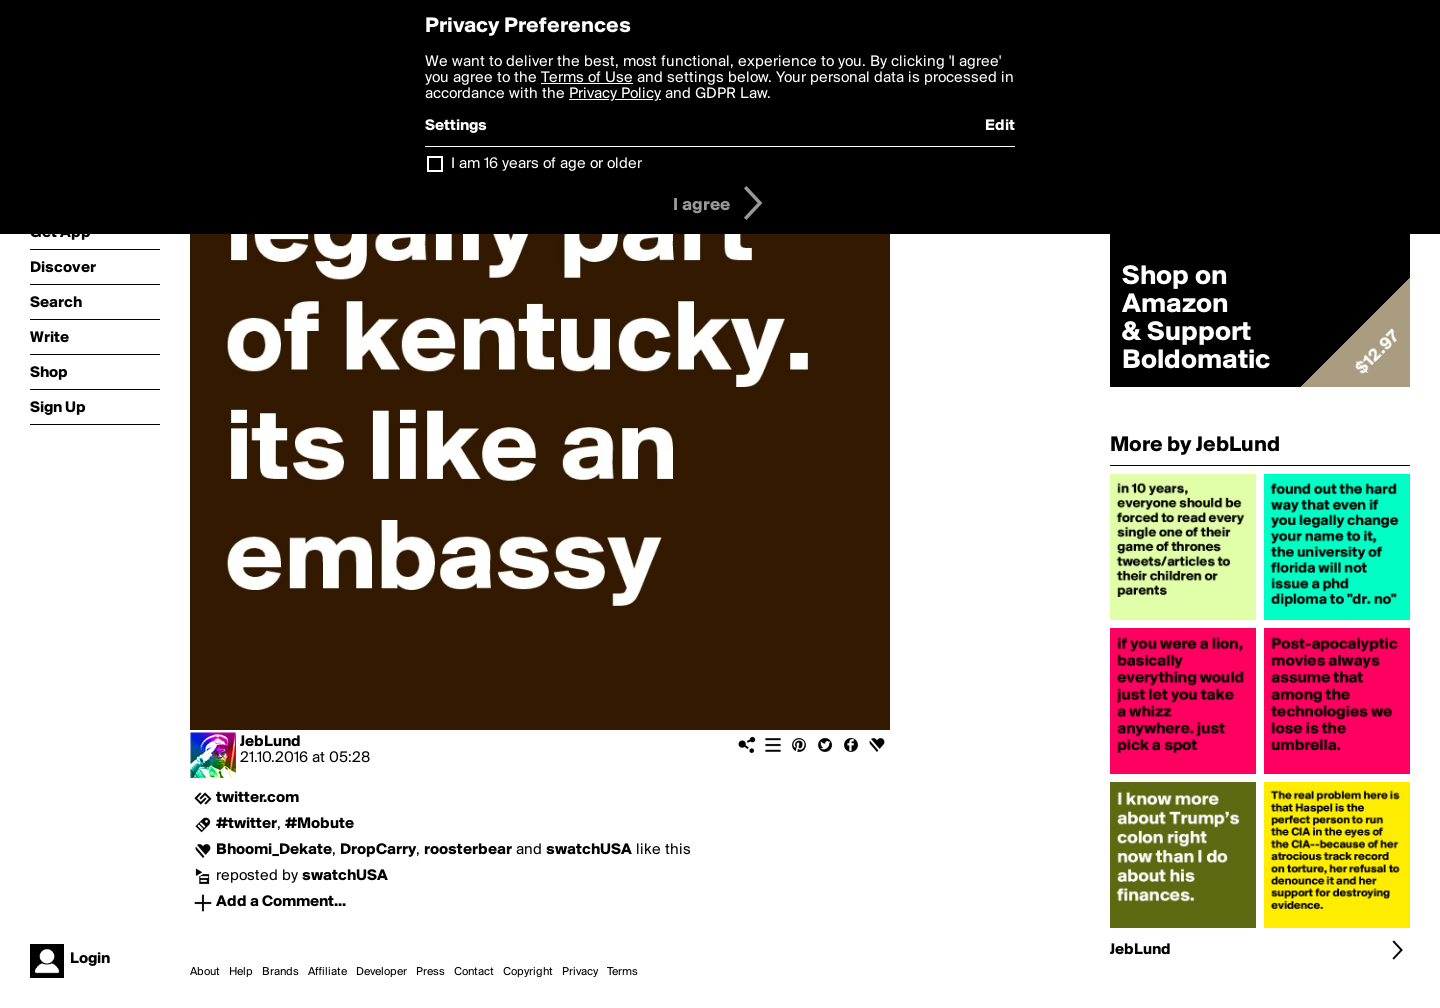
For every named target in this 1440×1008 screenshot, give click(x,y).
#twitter (246, 824)
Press (430, 972)
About (205, 972)
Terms (622, 972)
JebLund (270, 742)
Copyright (528, 972)
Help (241, 972)
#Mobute (319, 824)
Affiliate (327, 972)
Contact (474, 972)
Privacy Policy (615, 94)
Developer (381, 972)
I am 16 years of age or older (546, 164)
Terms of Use (587, 78)
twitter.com (257, 798)
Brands (280, 972)
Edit (1000, 126)
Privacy (580, 972)
